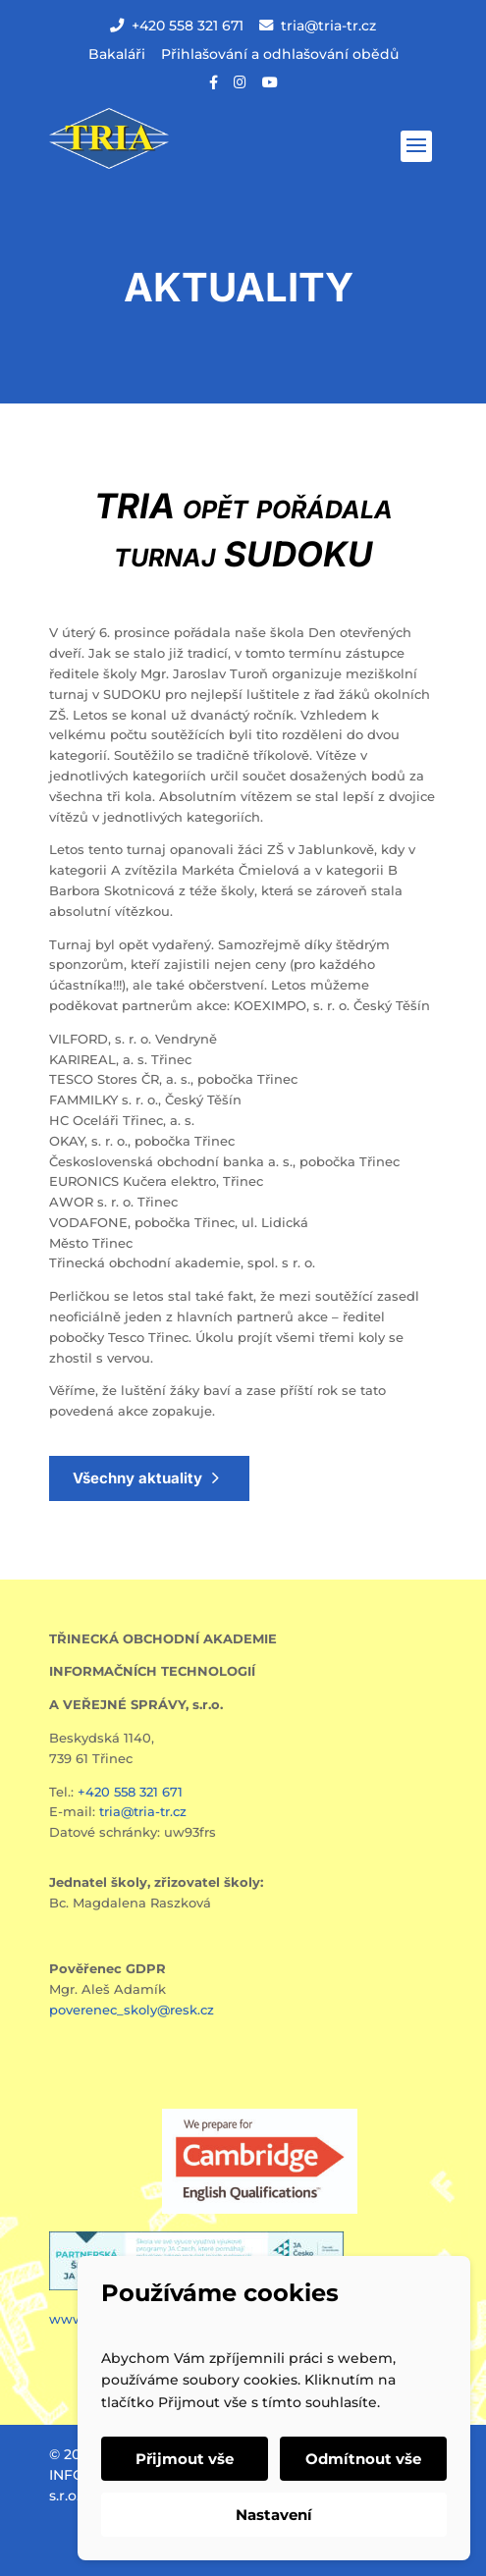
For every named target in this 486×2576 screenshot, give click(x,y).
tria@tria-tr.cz (317, 25)
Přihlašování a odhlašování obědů (280, 54)
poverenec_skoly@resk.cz (131, 2009)
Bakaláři (116, 54)
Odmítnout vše (363, 2458)
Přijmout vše (184, 2458)
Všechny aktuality (137, 1478)
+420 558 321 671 (176, 25)
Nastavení (274, 2514)
